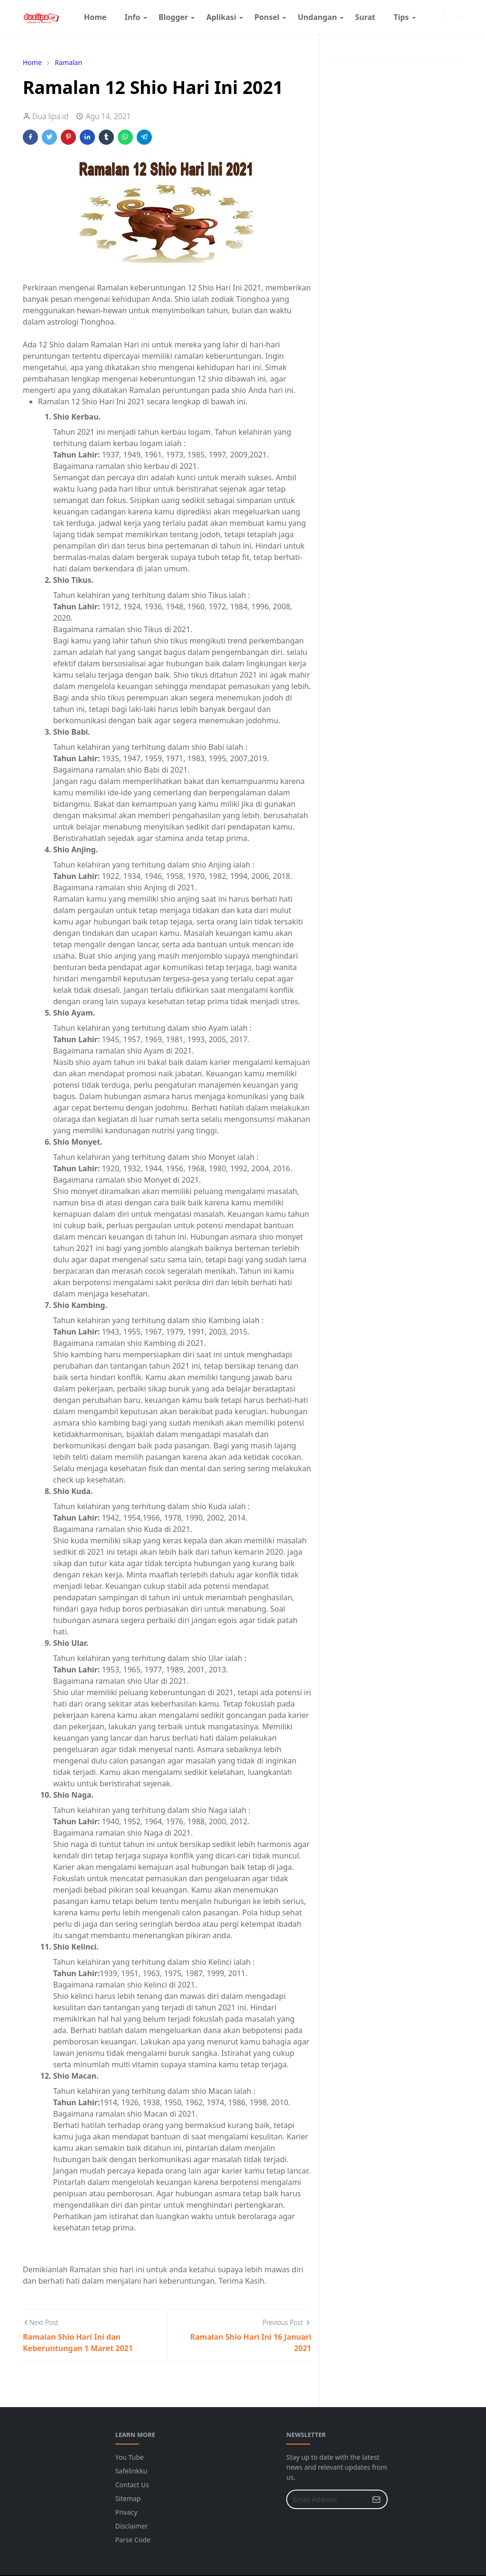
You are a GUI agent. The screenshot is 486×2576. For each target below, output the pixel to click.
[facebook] (422, 17)
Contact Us (132, 2484)
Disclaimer (131, 2525)
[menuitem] (95, 17)
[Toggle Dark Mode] (450, 17)
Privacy (126, 2512)
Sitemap (128, 2498)
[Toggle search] (458, 17)
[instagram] (430, 17)
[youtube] (438, 17)
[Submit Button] (376, 2499)
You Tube (129, 2457)
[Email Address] (326, 2499)
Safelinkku (131, 2470)
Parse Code (132, 2539)
